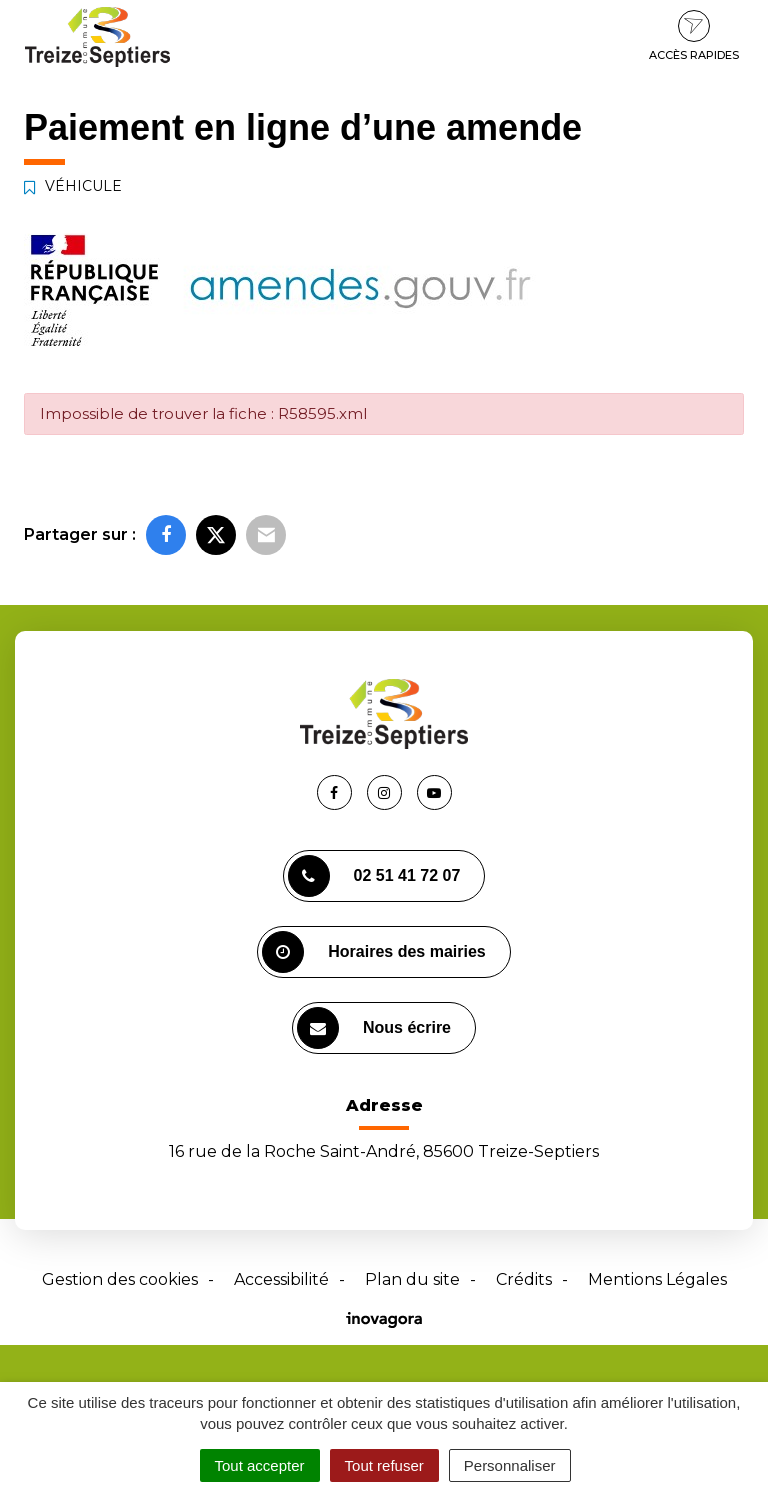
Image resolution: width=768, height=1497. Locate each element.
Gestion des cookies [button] (120, 1279)
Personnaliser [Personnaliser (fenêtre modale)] (510, 1465)
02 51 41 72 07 (374, 876)
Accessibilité (281, 1279)
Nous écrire (374, 1028)
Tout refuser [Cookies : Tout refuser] (384, 1465)
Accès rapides (694, 36)
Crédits (524, 1279)
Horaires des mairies (373, 952)
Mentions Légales (657, 1279)
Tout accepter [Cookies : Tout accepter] (260, 1465)
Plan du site (412, 1279)
